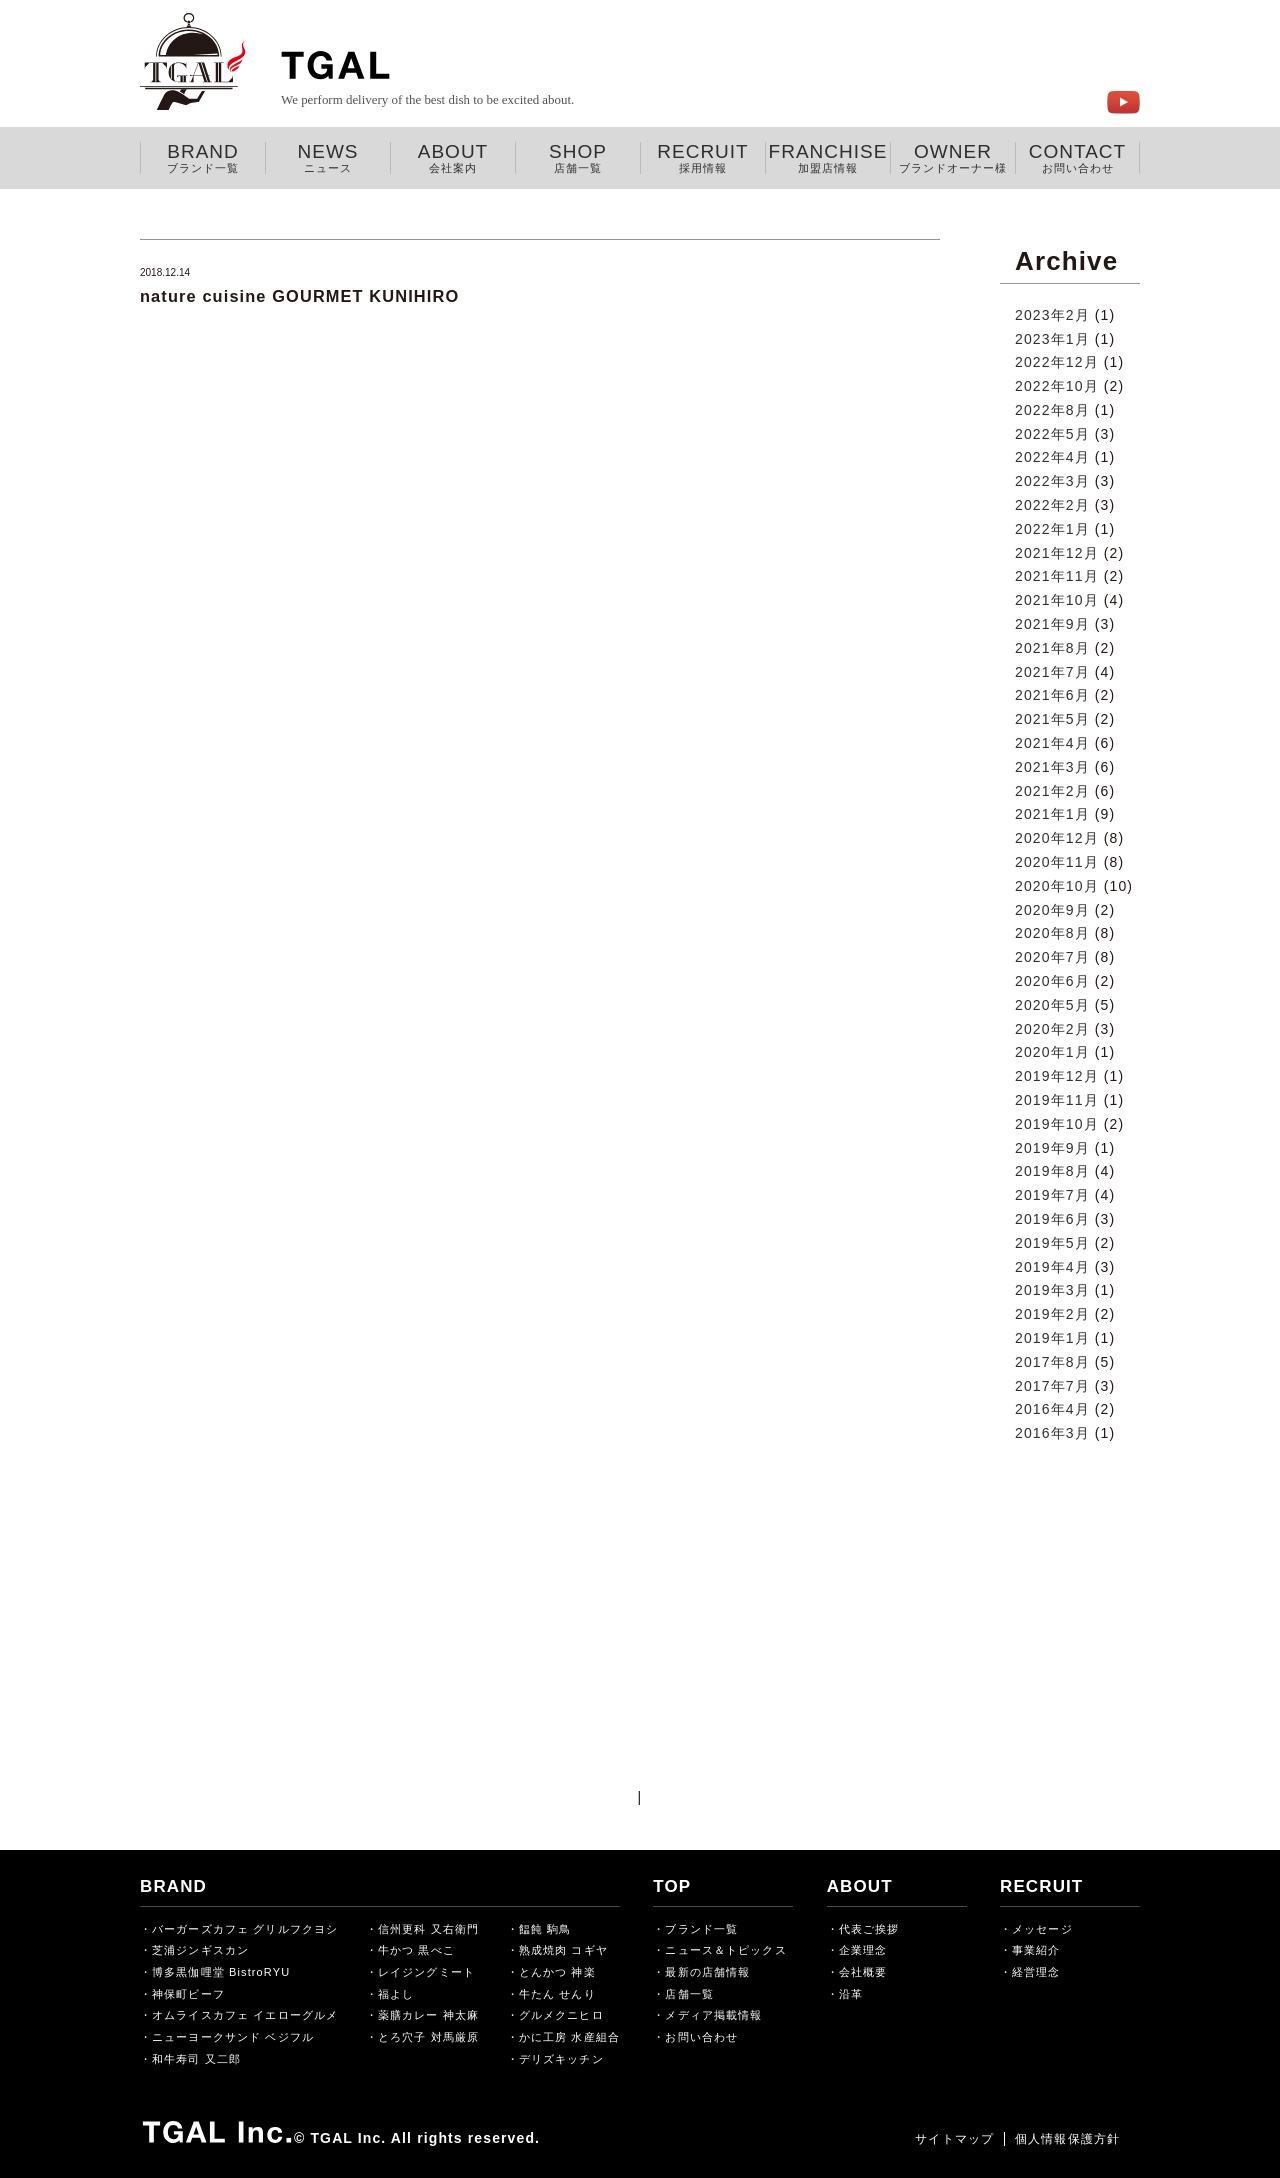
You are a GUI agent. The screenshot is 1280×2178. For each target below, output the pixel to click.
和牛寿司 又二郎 (196, 2059)
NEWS (328, 158)
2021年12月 (1057, 553)
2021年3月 (1052, 767)
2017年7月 (1052, 1386)
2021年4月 (1052, 743)
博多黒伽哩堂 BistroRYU (221, 1972)
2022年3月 (1052, 481)
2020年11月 (1057, 862)
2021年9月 (1052, 624)
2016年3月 (1052, 1433)
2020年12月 (1057, 838)
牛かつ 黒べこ (416, 1950)
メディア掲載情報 (713, 2015)
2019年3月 (1052, 1290)
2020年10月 (1057, 886)
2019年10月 (1057, 1124)
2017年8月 (1052, 1362)
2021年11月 (1057, 576)
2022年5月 (1052, 434)
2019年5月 (1052, 1243)
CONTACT (1077, 158)
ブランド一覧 (701, 1929)
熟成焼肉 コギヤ (563, 1950)
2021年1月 (1052, 814)
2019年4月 (1052, 1267)
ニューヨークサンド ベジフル (233, 2037)
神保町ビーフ (188, 1994)
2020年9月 (1052, 910)
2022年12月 (1057, 362)
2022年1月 (1052, 529)
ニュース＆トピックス (725, 1950)
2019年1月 (1052, 1338)
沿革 (851, 1994)
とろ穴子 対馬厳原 (428, 2037)
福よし (396, 1994)
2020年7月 (1052, 957)
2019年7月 (1052, 1195)
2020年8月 (1052, 933)
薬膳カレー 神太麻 (428, 2015)
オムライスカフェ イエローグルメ (245, 2015)
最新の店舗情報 (707, 1972)
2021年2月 (1052, 791)
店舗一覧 (689, 1994)
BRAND (203, 158)
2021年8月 (1052, 648)
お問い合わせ (701, 2037)
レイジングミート (426, 1972)
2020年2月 (1052, 1029)
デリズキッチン (561, 2059)
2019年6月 (1052, 1219)
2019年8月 (1052, 1171)
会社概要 (863, 1972)
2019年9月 (1052, 1148)
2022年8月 (1052, 410)
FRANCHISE (828, 158)
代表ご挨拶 (869, 1929)
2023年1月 (1052, 339)
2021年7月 (1052, 672)
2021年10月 (1057, 600)
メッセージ (1042, 1929)
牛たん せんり (557, 1994)
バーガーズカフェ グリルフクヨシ (245, 1929)
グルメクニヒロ (561, 2015)
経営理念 (1036, 1972)
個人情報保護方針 (1067, 2139)
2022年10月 (1057, 386)
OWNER (953, 158)
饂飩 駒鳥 (545, 1929)
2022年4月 (1052, 457)
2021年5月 (1052, 719)
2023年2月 (1052, 315)
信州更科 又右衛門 (428, 1929)
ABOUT (453, 158)
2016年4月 (1052, 1409)
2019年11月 (1057, 1100)
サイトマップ (954, 2139)
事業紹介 (1036, 1950)
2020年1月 (1052, 1052)
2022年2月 (1052, 505)
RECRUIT (703, 158)
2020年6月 (1052, 981)
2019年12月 (1057, 1076)
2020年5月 (1052, 1005)
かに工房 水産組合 (569, 2037)
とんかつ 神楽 (557, 1972)
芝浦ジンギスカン (200, 1950)
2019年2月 (1052, 1314)
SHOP (578, 158)
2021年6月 (1052, 695)
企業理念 (863, 1950)
